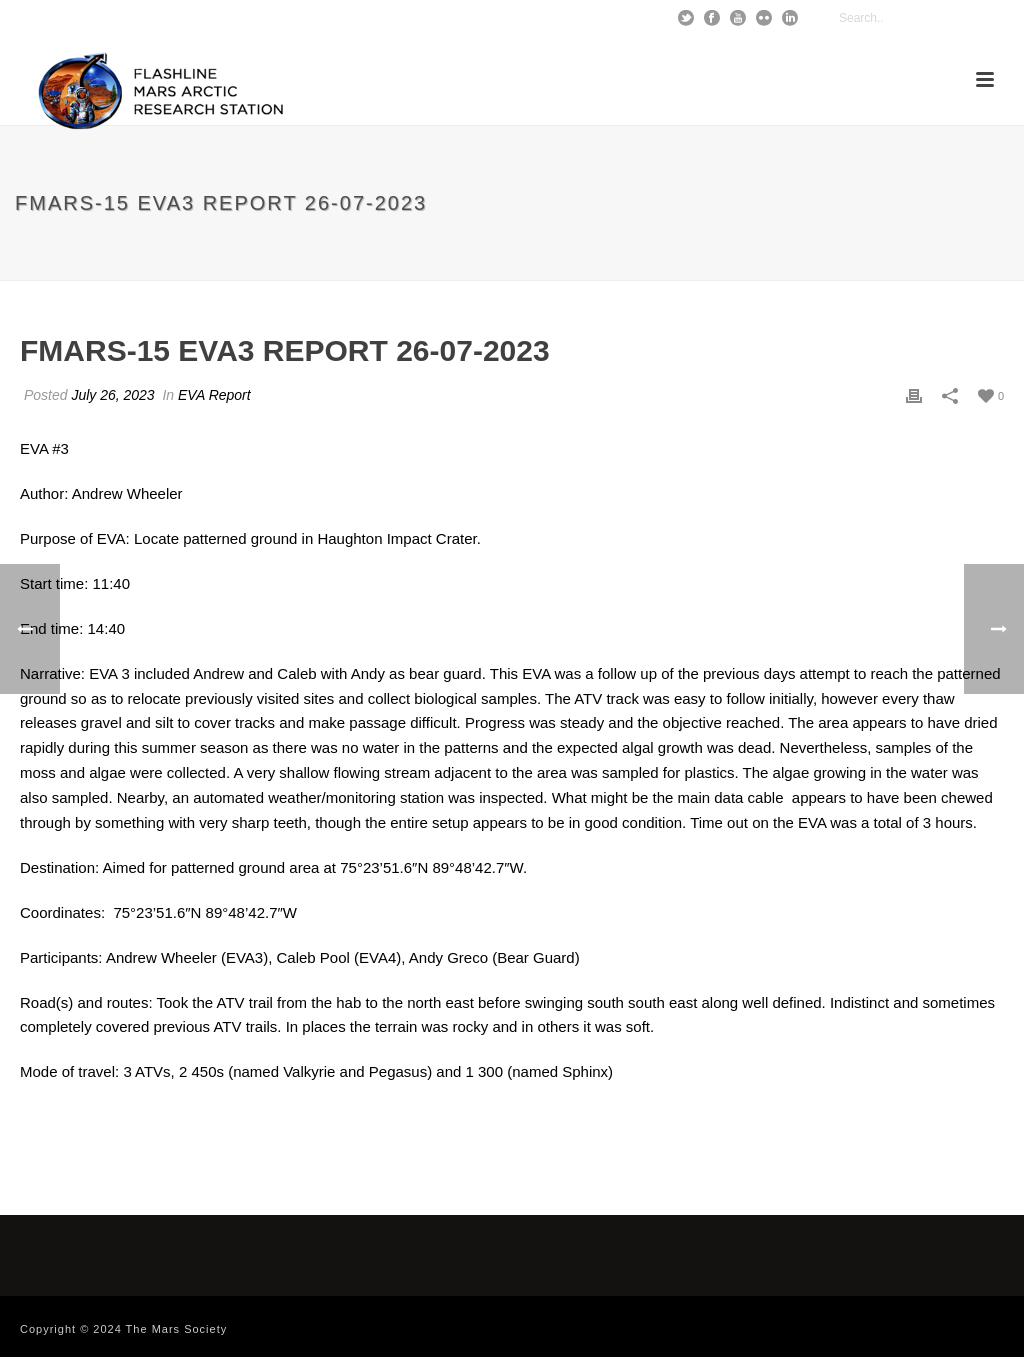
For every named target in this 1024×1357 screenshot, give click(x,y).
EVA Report (214, 395)
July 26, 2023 (112, 395)
